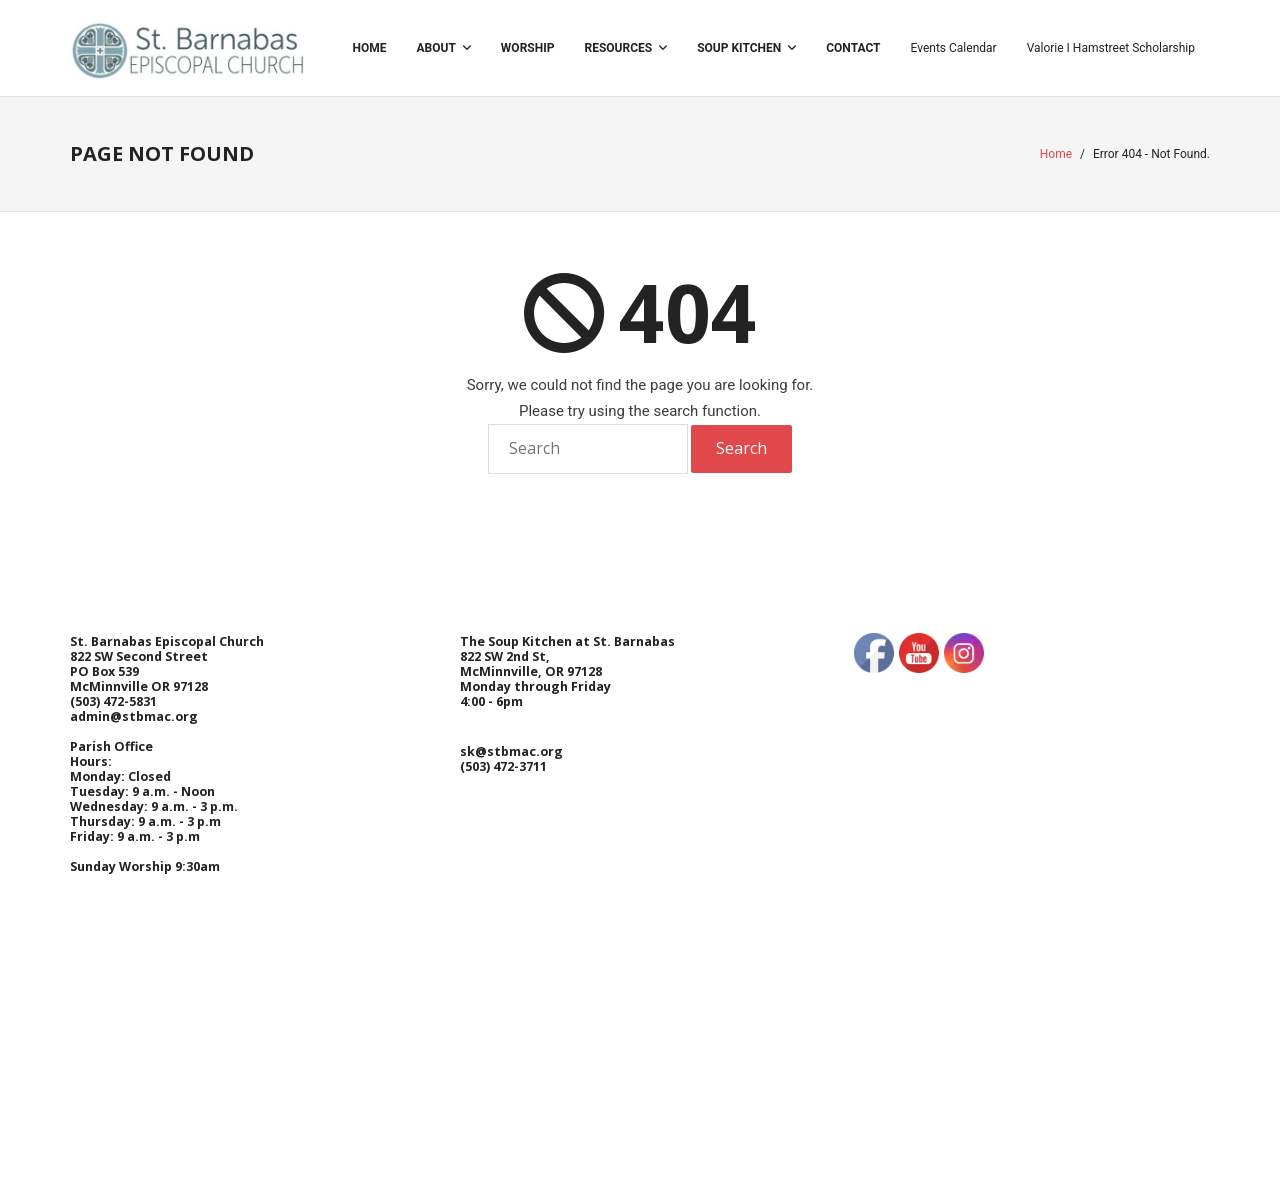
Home (1056, 154)
